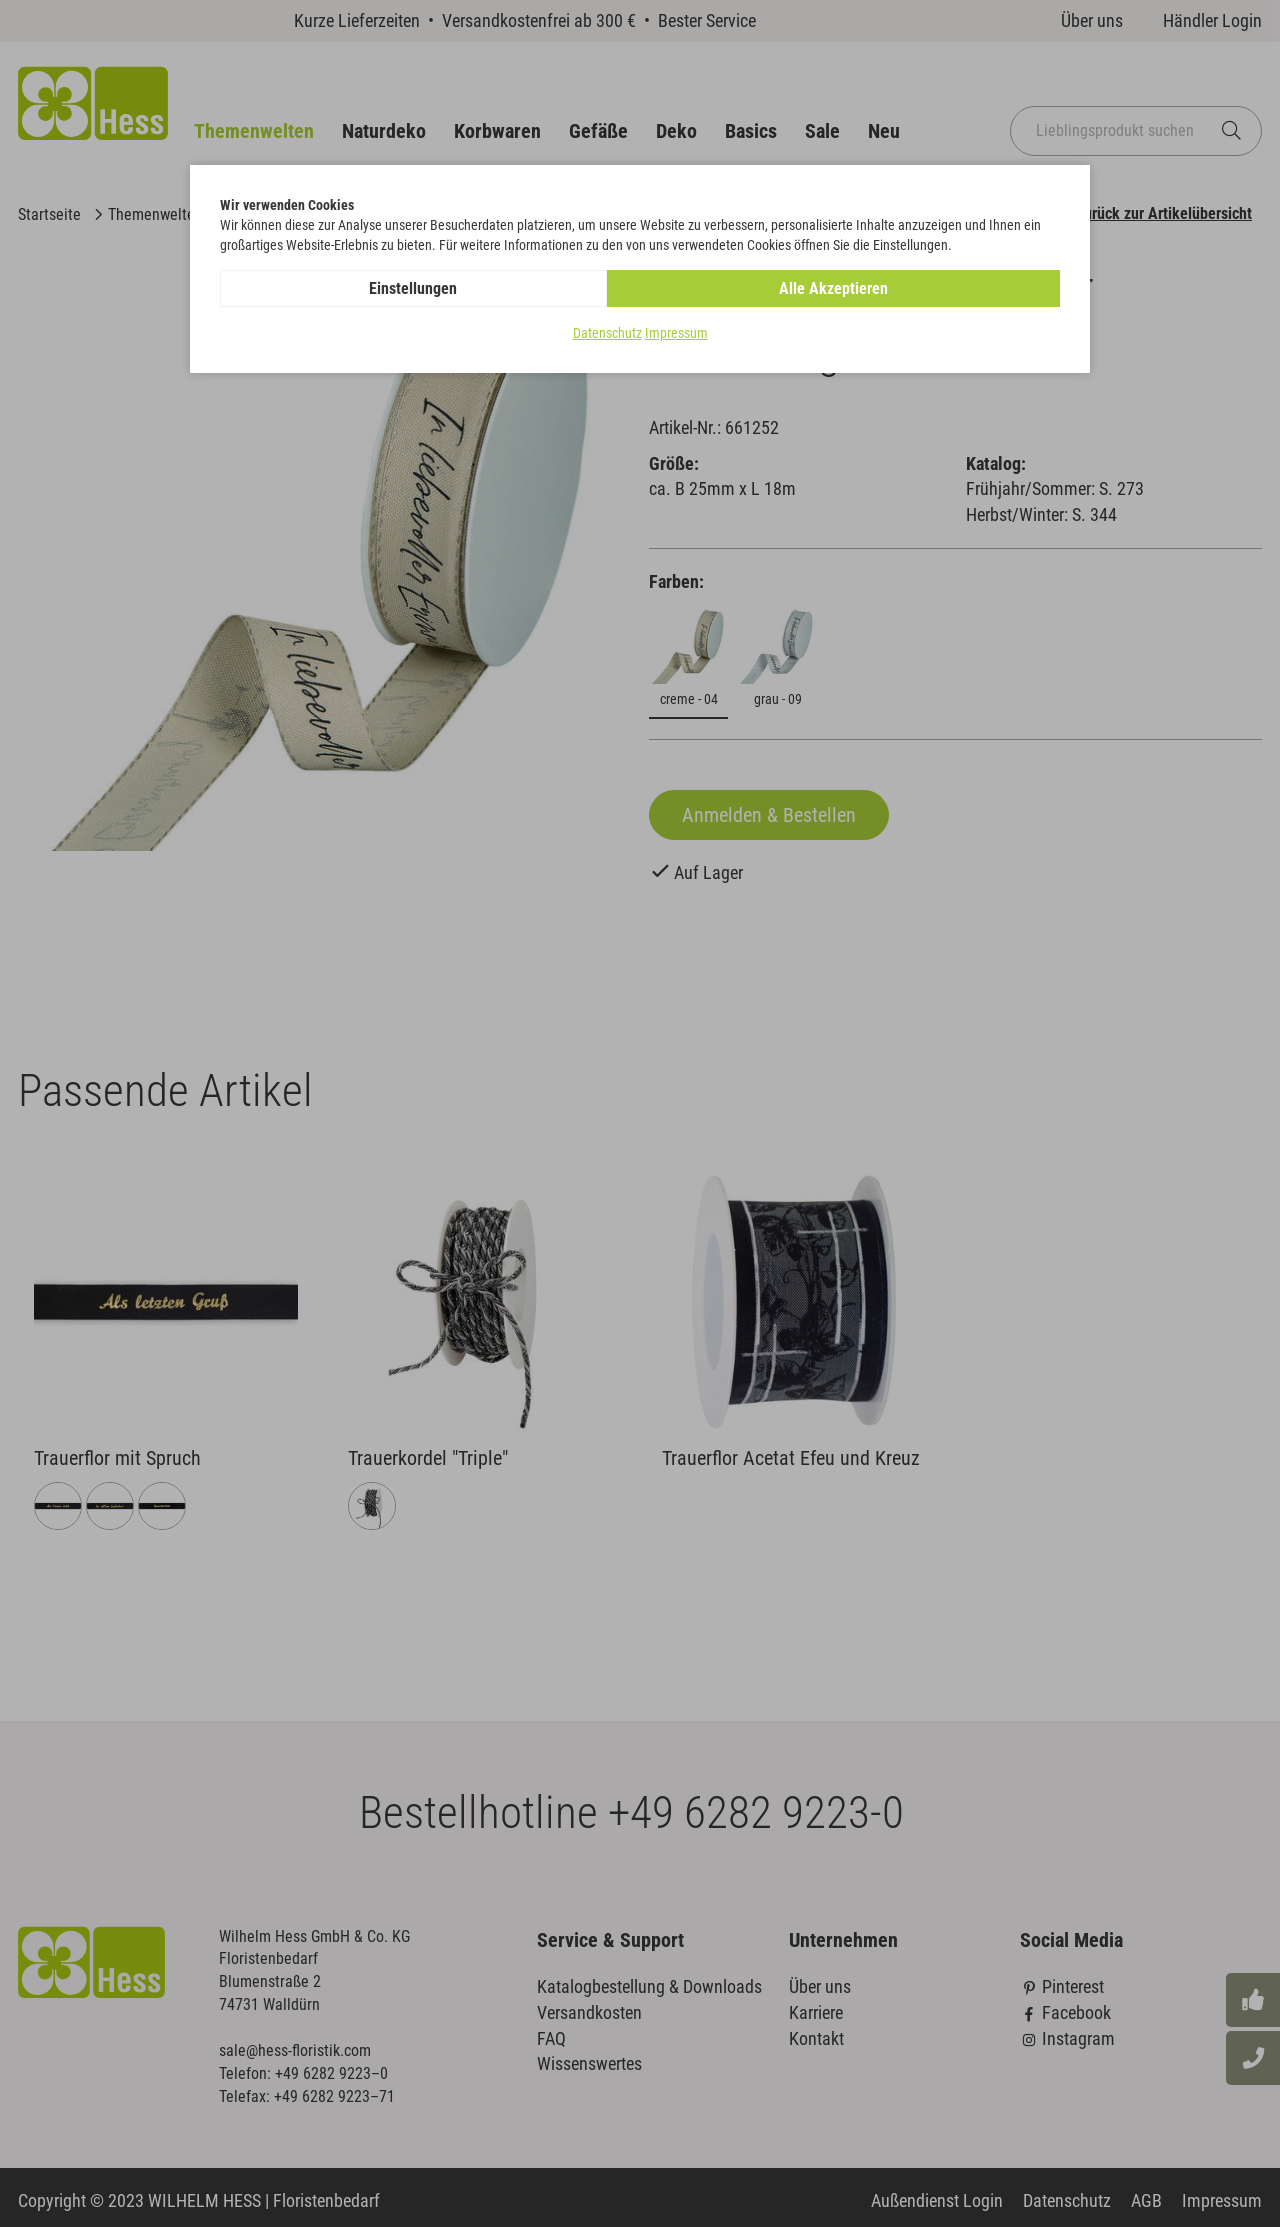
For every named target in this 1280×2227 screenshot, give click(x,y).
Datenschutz (607, 334)
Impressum (676, 334)
